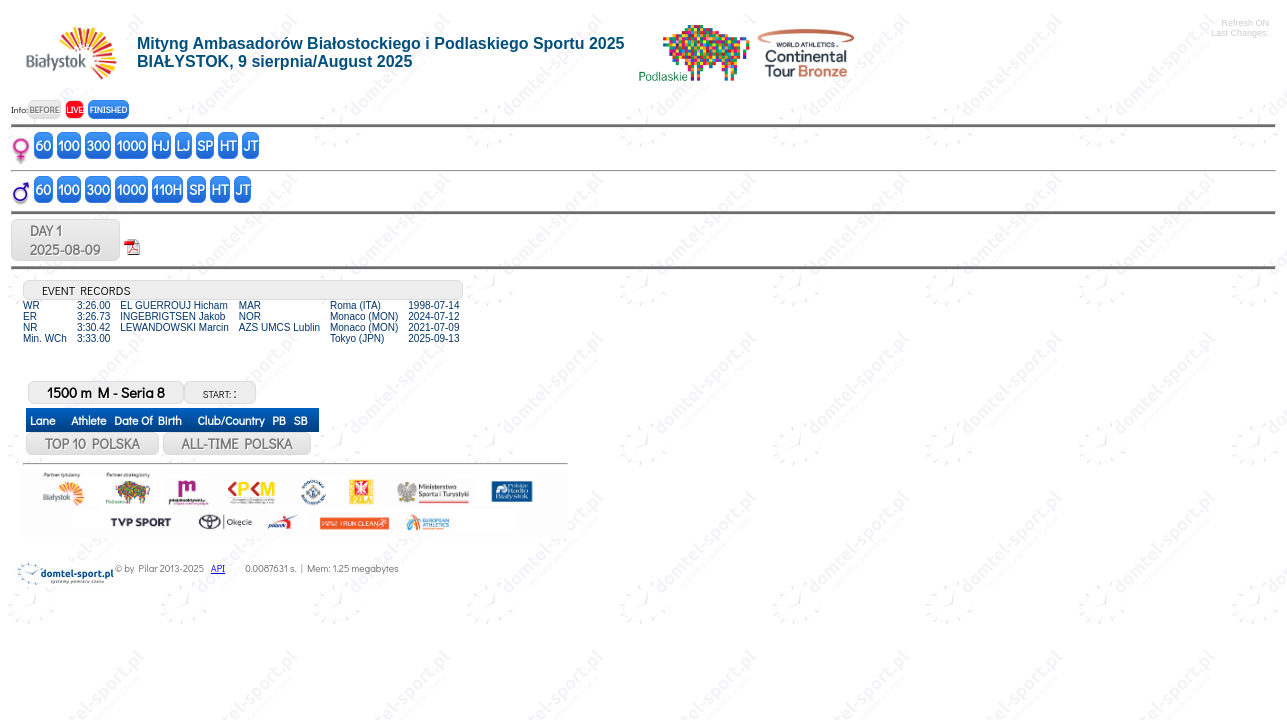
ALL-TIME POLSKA (237, 443)
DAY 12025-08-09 (65, 240)
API (218, 568)
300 (98, 145)
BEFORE (44, 109)
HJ (161, 145)
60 (44, 145)
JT (251, 145)
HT (228, 145)
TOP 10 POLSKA (92, 443)
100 (69, 145)
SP (205, 145)
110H (167, 189)
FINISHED (108, 109)
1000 (131, 145)
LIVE (74, 109)
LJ (183, 145)
